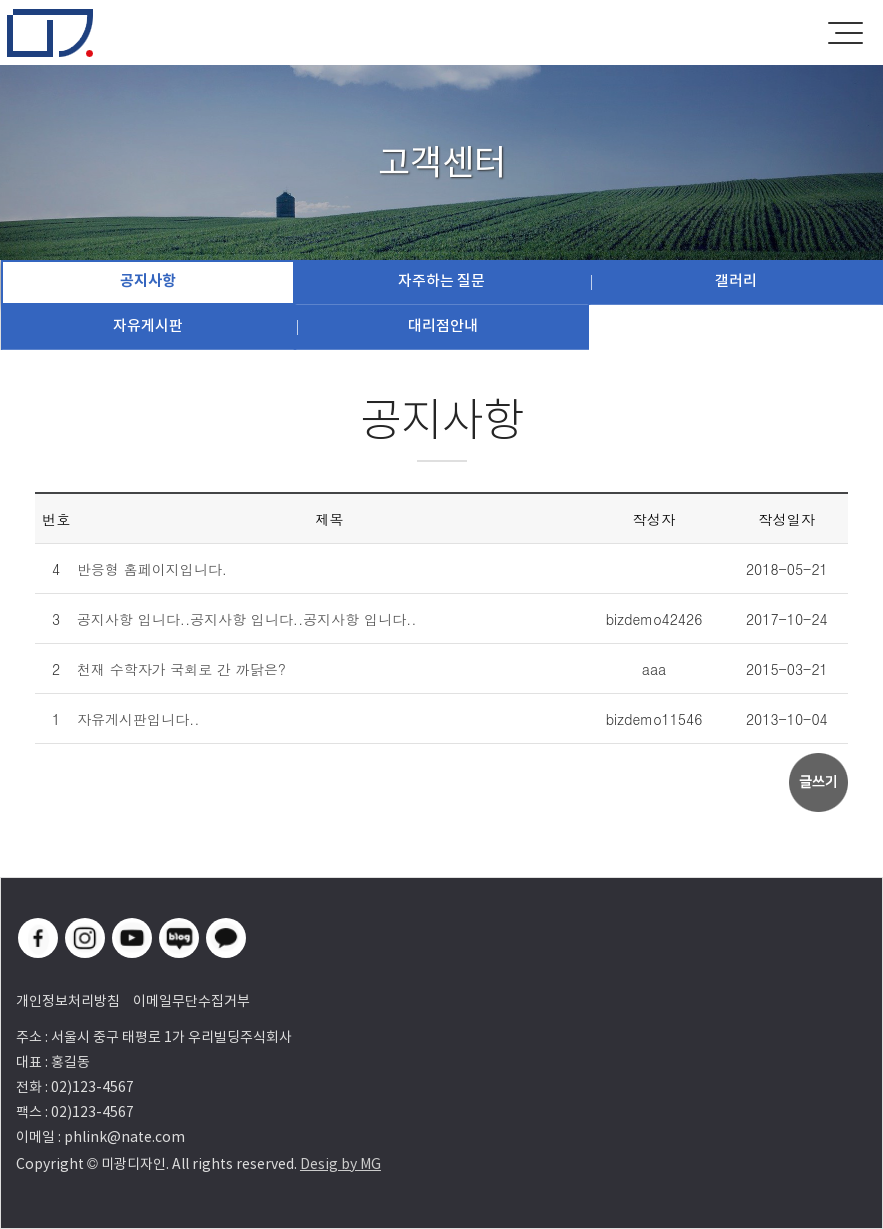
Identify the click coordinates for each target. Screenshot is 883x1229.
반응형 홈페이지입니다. (152, 569)
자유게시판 (148, 325)
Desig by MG (340, 1164)
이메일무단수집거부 (191, 1001)
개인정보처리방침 (68, 1001)
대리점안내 (443, 325)
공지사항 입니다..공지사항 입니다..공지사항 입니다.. (247, 619)
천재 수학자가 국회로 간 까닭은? (181, 669)
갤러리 (736, 280)
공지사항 (148, 280)
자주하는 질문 (441, 280)
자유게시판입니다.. (138, 719)
